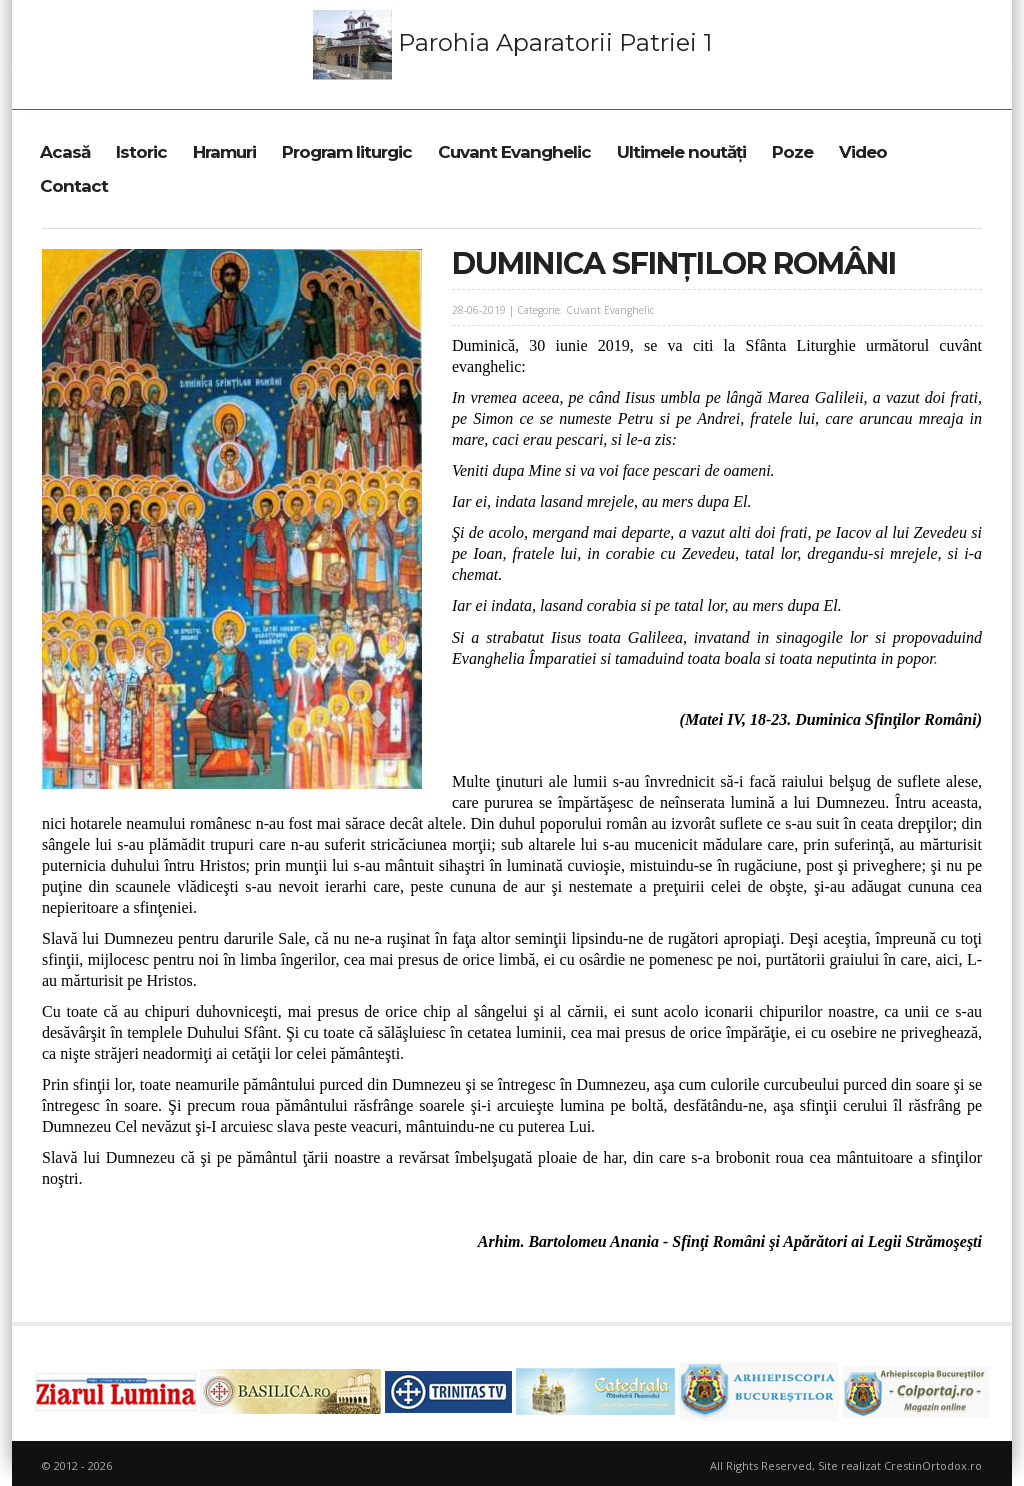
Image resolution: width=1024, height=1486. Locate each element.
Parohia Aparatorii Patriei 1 (512, 45)
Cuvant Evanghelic (514, 152)
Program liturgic (347, 152)
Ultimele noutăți (681, 152)
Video (863, 152)
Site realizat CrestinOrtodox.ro (900, 1465)
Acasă (65, 152)
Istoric (141, 152)
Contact (74, 186)
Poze (792, 152)
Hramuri (224, 152)
